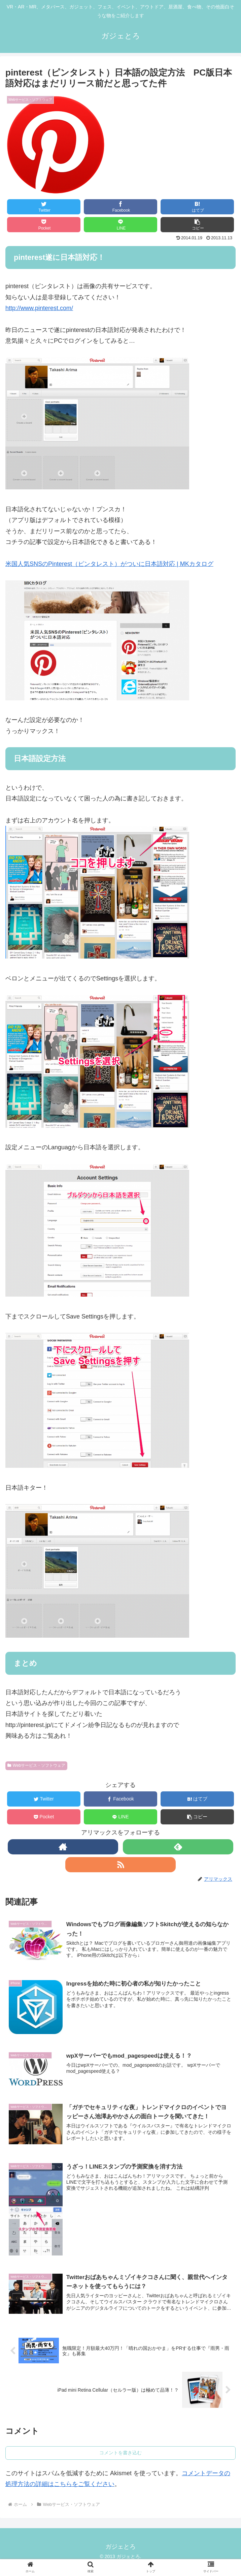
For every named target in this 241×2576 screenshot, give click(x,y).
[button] (197, 224)
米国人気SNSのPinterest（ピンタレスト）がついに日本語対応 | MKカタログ (109, 563)
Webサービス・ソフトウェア (36, 1765)
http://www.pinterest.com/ (39, 308)
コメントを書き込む (120, 2454)
